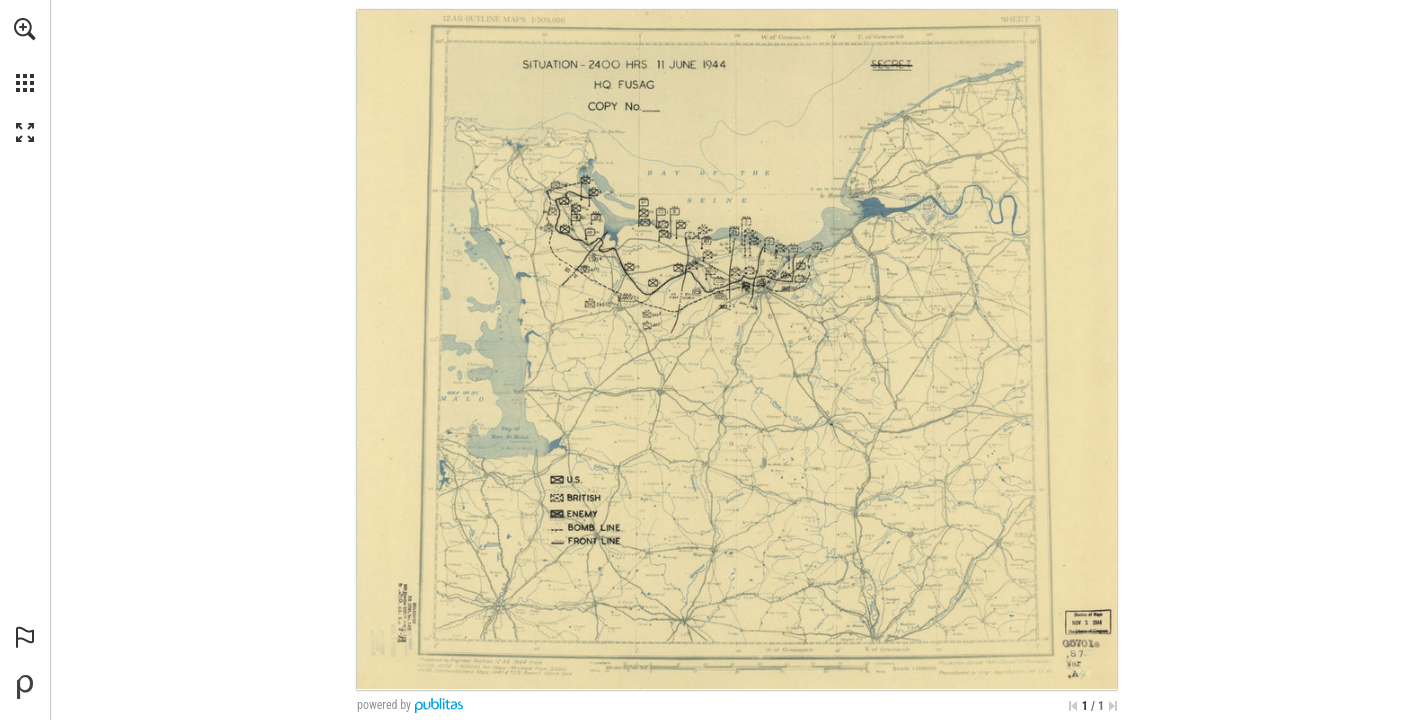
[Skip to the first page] (1073, 706)
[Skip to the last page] (1113, 706)
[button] (25, 29)
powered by (384, 705)
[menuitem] (25, 55)
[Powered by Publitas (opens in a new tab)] (25, 687)
